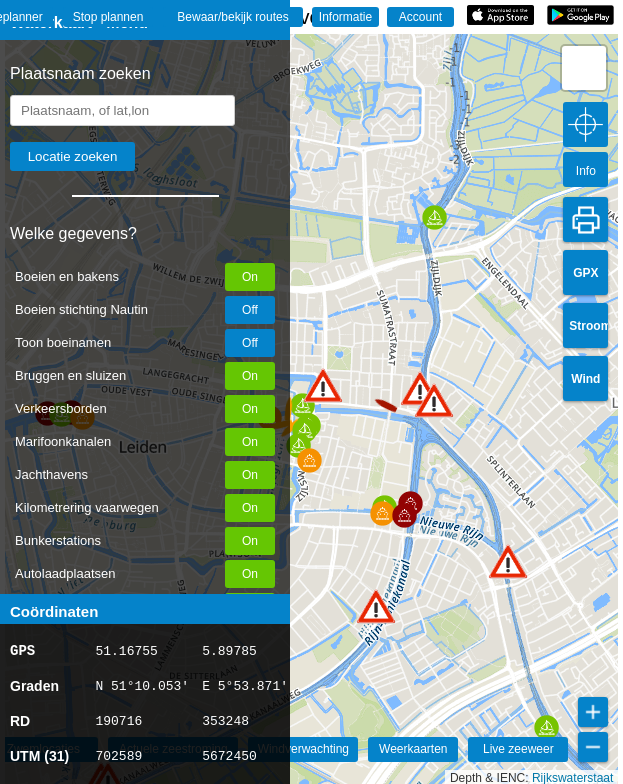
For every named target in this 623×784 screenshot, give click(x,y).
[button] (376, 606)
